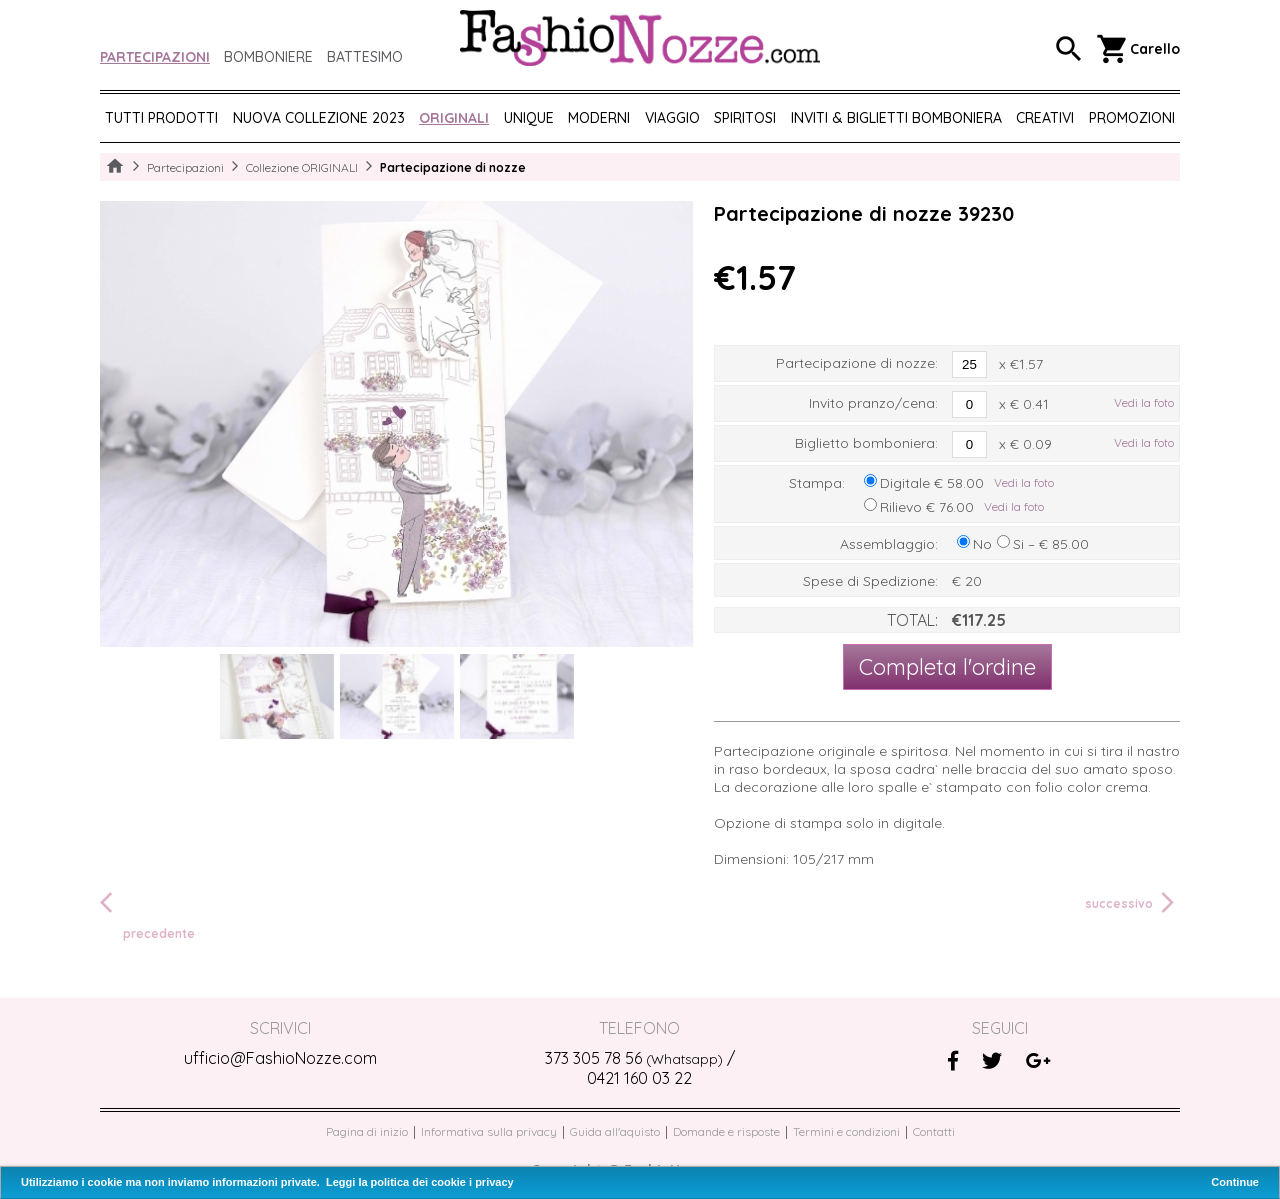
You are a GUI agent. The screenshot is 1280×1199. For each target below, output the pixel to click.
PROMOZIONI (1132, 118)
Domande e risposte (726, 1131)
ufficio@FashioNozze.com (280, 1058)
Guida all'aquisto (615, 1131)
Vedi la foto (1144, 402)
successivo (1132, 903)
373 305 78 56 (634, 1058)
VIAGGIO (672, 118)
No (982, 544)
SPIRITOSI (745, 118)
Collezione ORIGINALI (302, 167)
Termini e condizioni (846, 1131)
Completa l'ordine (947, 667)
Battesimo (365, 57)
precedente (147, 914)
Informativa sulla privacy (489, 1131)
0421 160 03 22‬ (639, 1078)
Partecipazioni (155, 57)
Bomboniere (268, 57)
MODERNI (599, 118)
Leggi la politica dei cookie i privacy (420, 1182)
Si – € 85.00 (1051, 544)
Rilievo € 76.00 (927, 507)
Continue (1235, 1182)
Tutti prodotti (161, 118)
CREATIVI (1045, 118)
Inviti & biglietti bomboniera (896, 118)
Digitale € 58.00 (932, 483)
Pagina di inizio (367, 1131)
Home (115, 167)
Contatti (934, 1131)
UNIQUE (529, 118)
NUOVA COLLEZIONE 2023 (319, 118)
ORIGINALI (454, 118)
